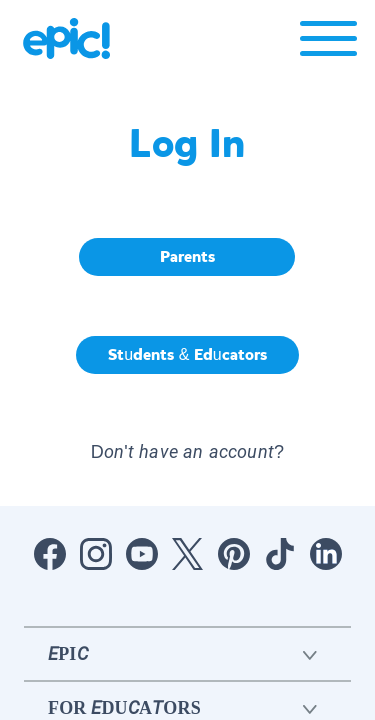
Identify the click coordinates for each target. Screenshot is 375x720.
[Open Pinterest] (234, 554)
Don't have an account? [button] (187, 451)
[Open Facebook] (50, 554)
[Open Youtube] (142, 554)
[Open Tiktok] (280, 554)
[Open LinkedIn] (326, 554)
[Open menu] (328, 43)
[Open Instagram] (96, 554)
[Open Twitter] (188, 554)
